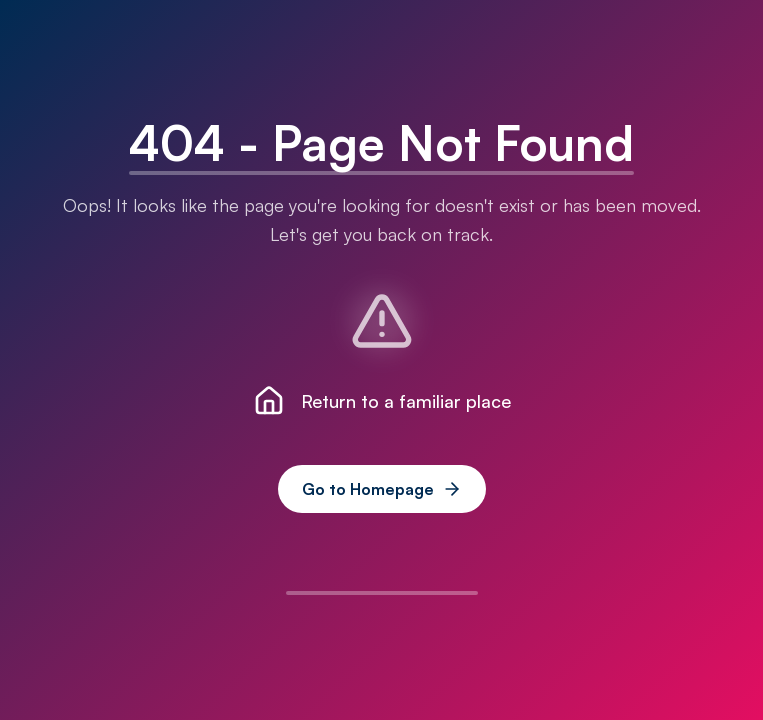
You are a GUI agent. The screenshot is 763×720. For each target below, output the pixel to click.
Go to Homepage (382, 489)
